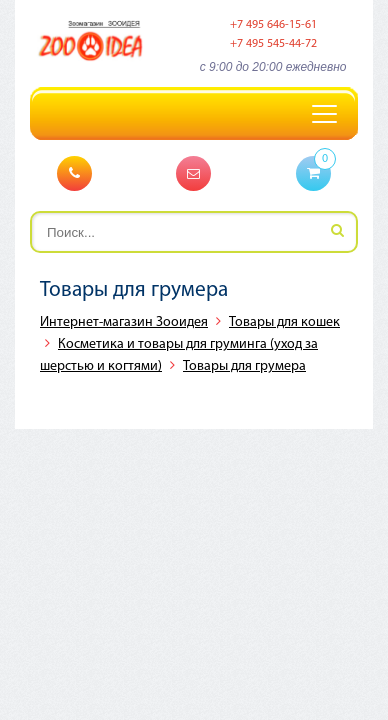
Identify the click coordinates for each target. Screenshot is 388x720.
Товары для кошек (284, 322)
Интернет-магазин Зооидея (124, 322)
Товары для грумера (244, 366)
